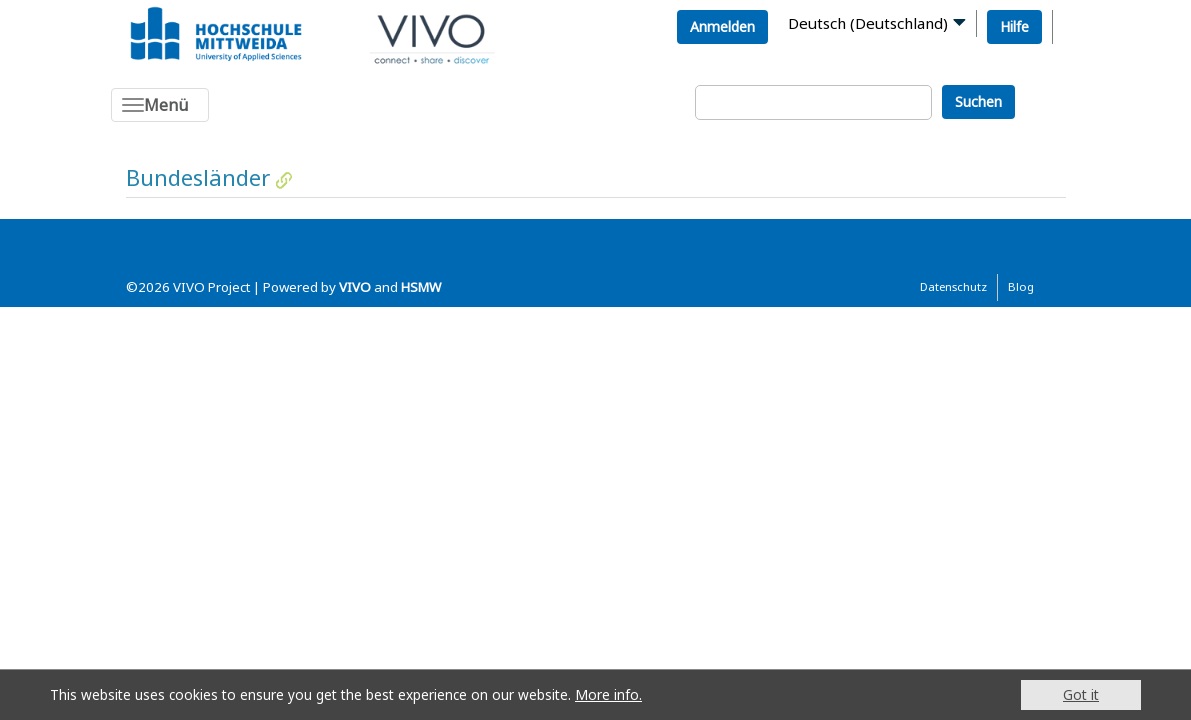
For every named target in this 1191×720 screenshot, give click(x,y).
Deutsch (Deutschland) (868, 23)
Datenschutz (953, 286)
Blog (1021, 286)
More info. (608, 694)
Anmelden (722, 26)
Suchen (978, 101)
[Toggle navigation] (160, 105)
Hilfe (1014, 26)
